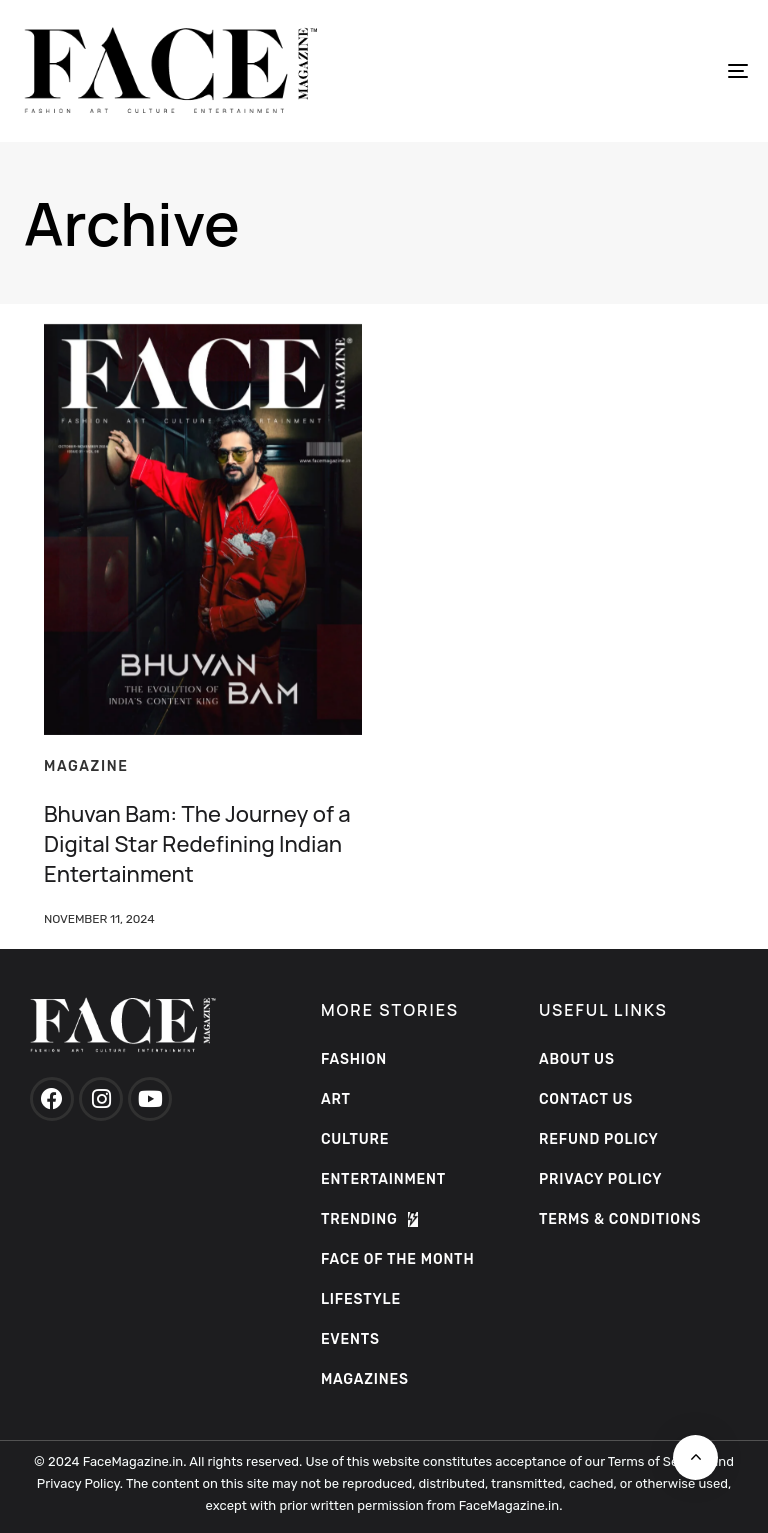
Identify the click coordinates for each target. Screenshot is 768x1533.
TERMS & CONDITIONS (620, 1219)
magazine (86, 766)
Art (336, 1099)
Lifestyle (361, 1299)
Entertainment (383, 1179)
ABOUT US (577, 1059)
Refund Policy (599, 1139)
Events (350, 1339)
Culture (355, 1139)
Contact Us (586, 1099)
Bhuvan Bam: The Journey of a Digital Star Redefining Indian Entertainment (197, 844)
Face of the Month (397, 1259)
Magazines (365, 1379)
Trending (369, 1219)
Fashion (354, 1059)
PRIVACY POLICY (601, 1179)
